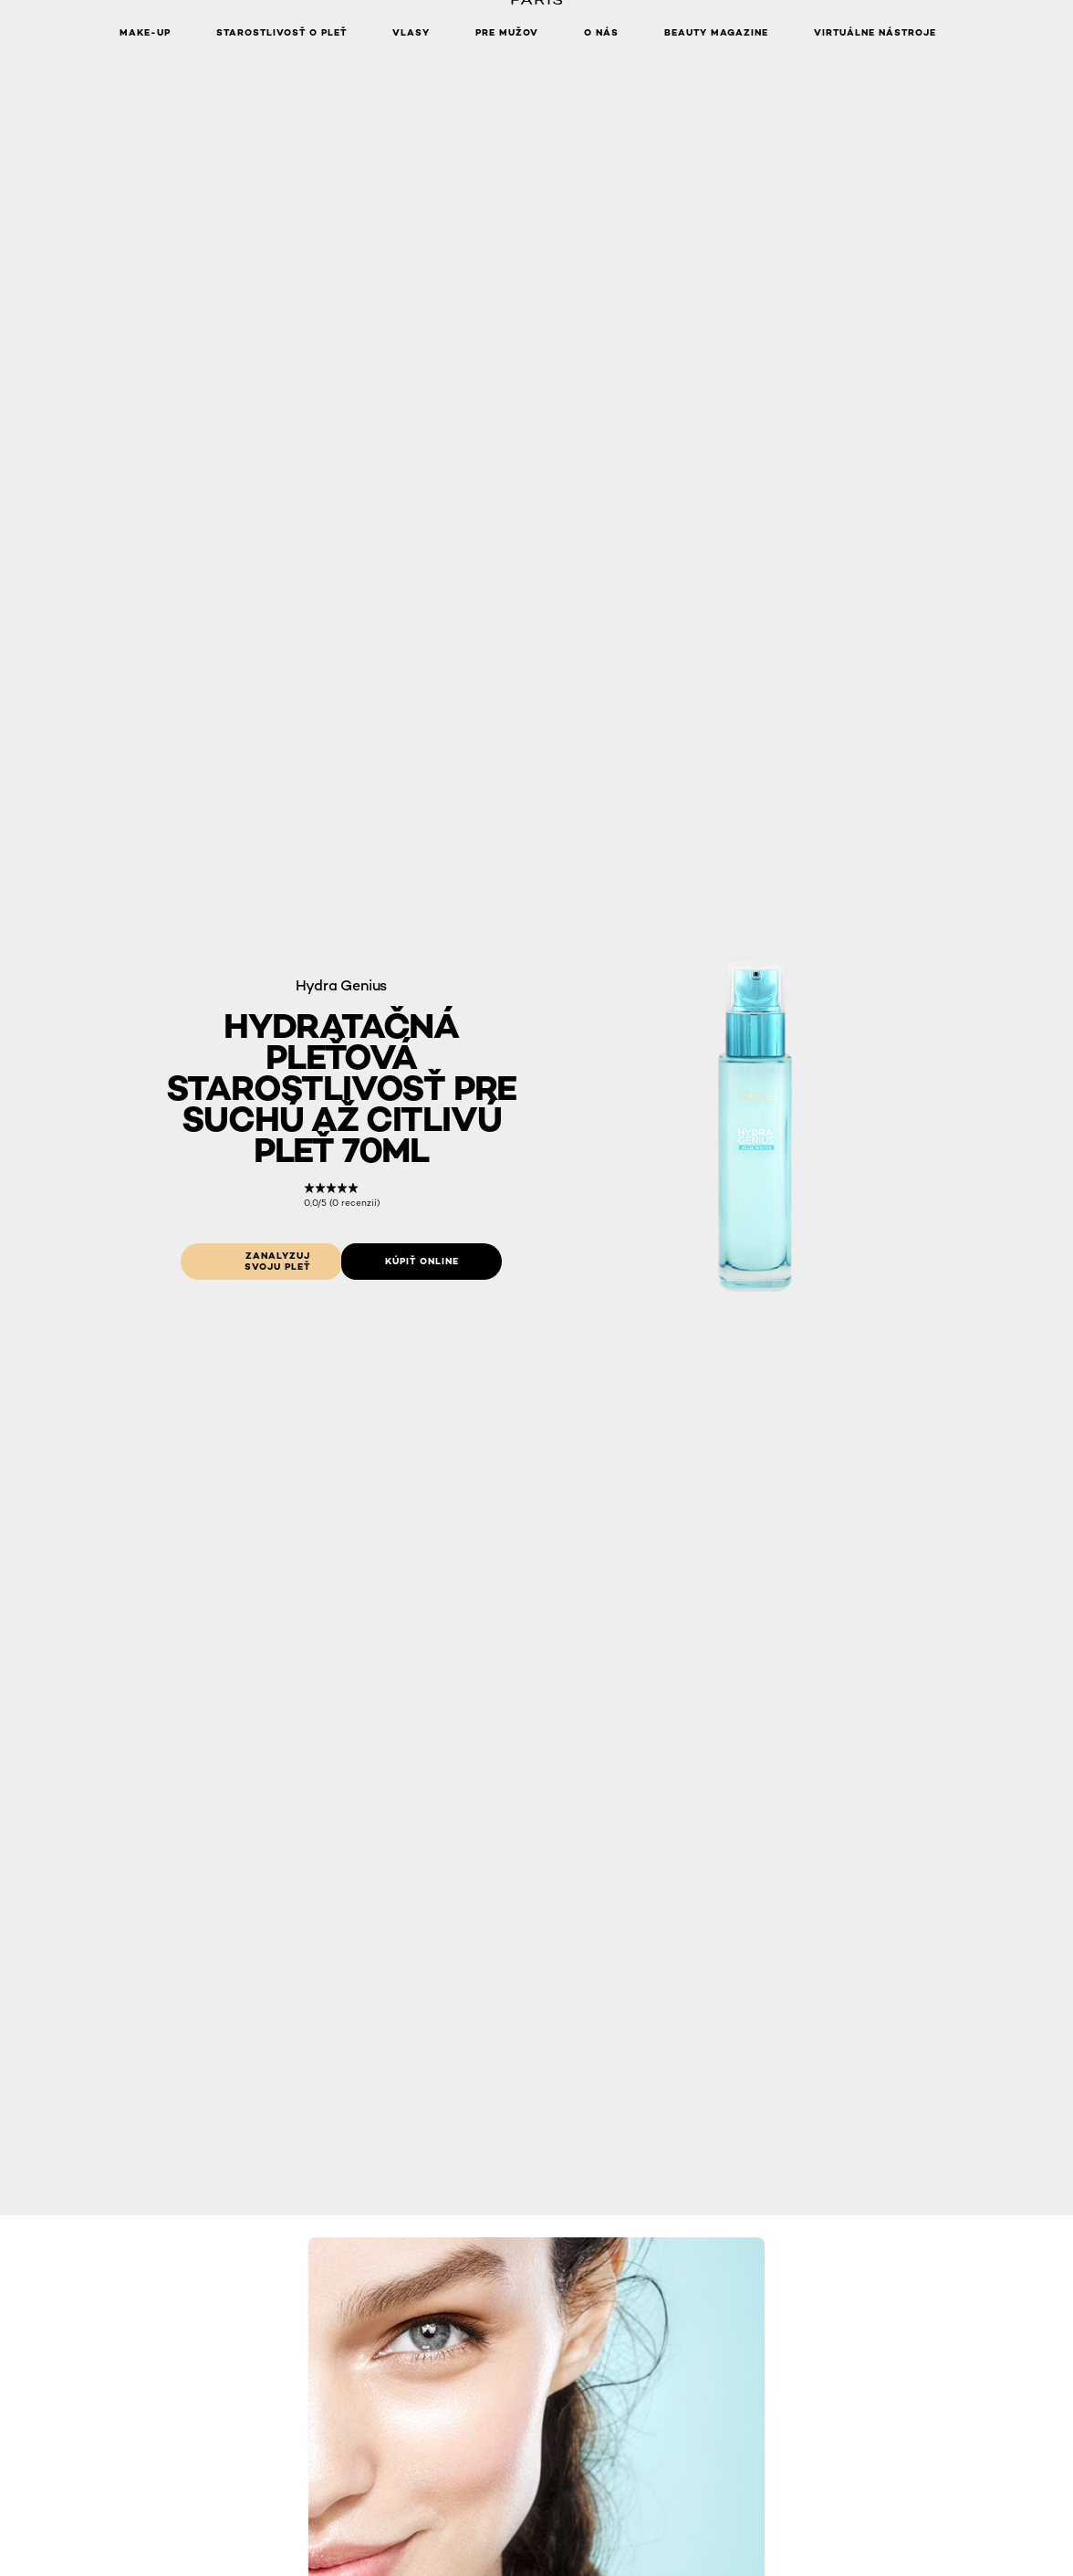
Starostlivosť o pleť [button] (281, 32)
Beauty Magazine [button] (716, 32)
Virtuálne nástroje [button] (875, 32)
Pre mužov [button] (506, 32)
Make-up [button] (145, 32)
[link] (342, 1195)
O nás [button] (601, 32)
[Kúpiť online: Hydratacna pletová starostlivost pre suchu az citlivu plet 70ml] (421, 1261)
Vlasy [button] (411, 32)
